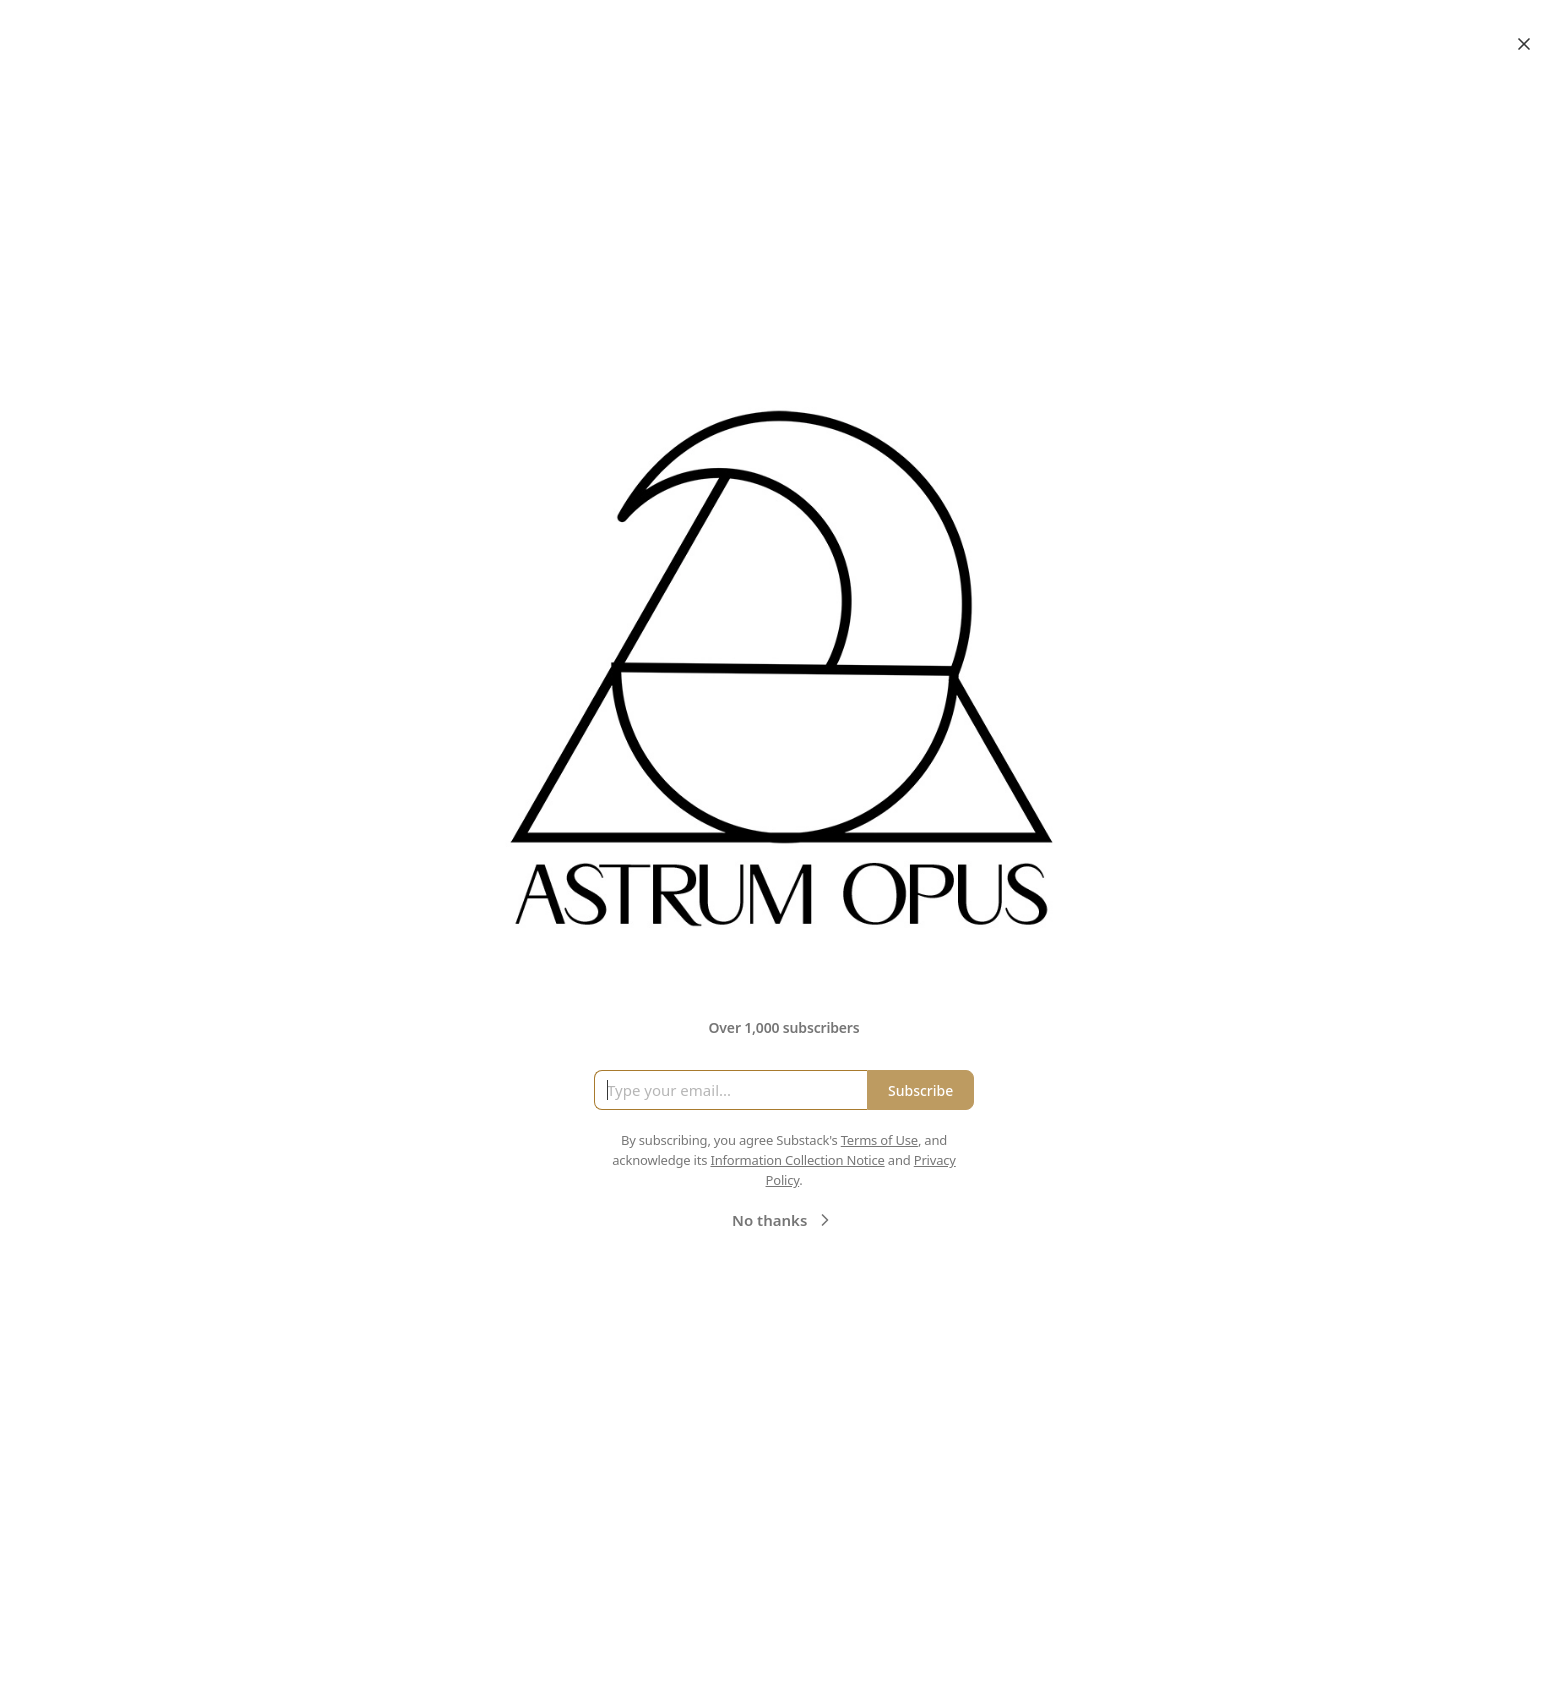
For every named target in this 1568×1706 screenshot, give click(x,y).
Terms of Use (879, 1140)
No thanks (783, 1220)
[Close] (1524, 44)
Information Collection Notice (797, 1160)
